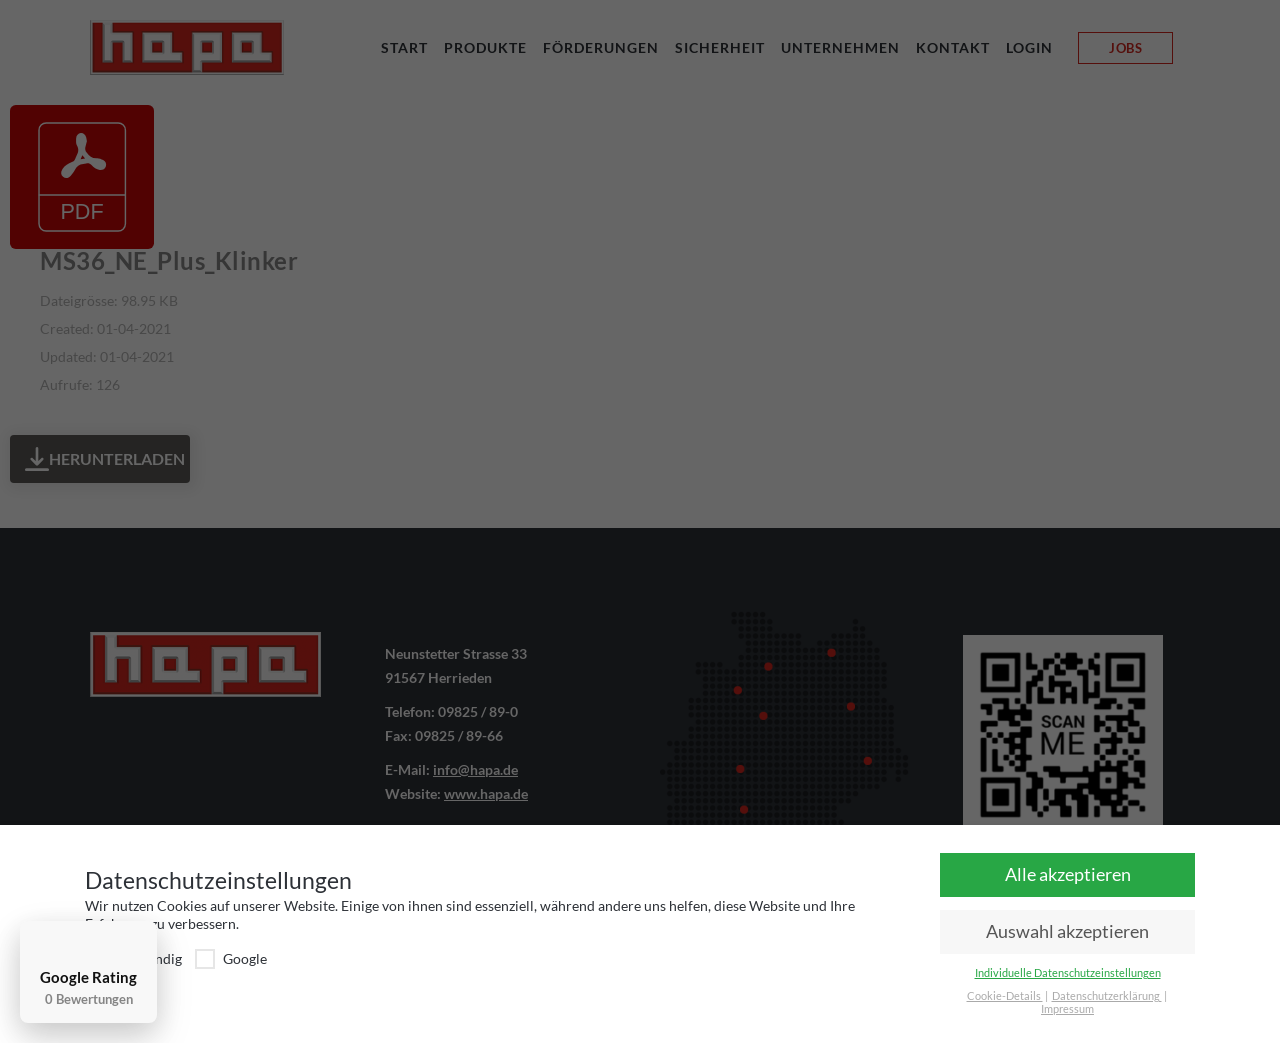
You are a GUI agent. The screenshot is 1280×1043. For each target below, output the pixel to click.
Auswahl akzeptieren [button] (1067, 931)
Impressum (1067, 1009)
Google (231, 958)
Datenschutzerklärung (1107, 996)
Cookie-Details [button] (1005, 996)
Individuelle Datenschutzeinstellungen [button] (1068, 973)
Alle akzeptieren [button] (1068, 874)
